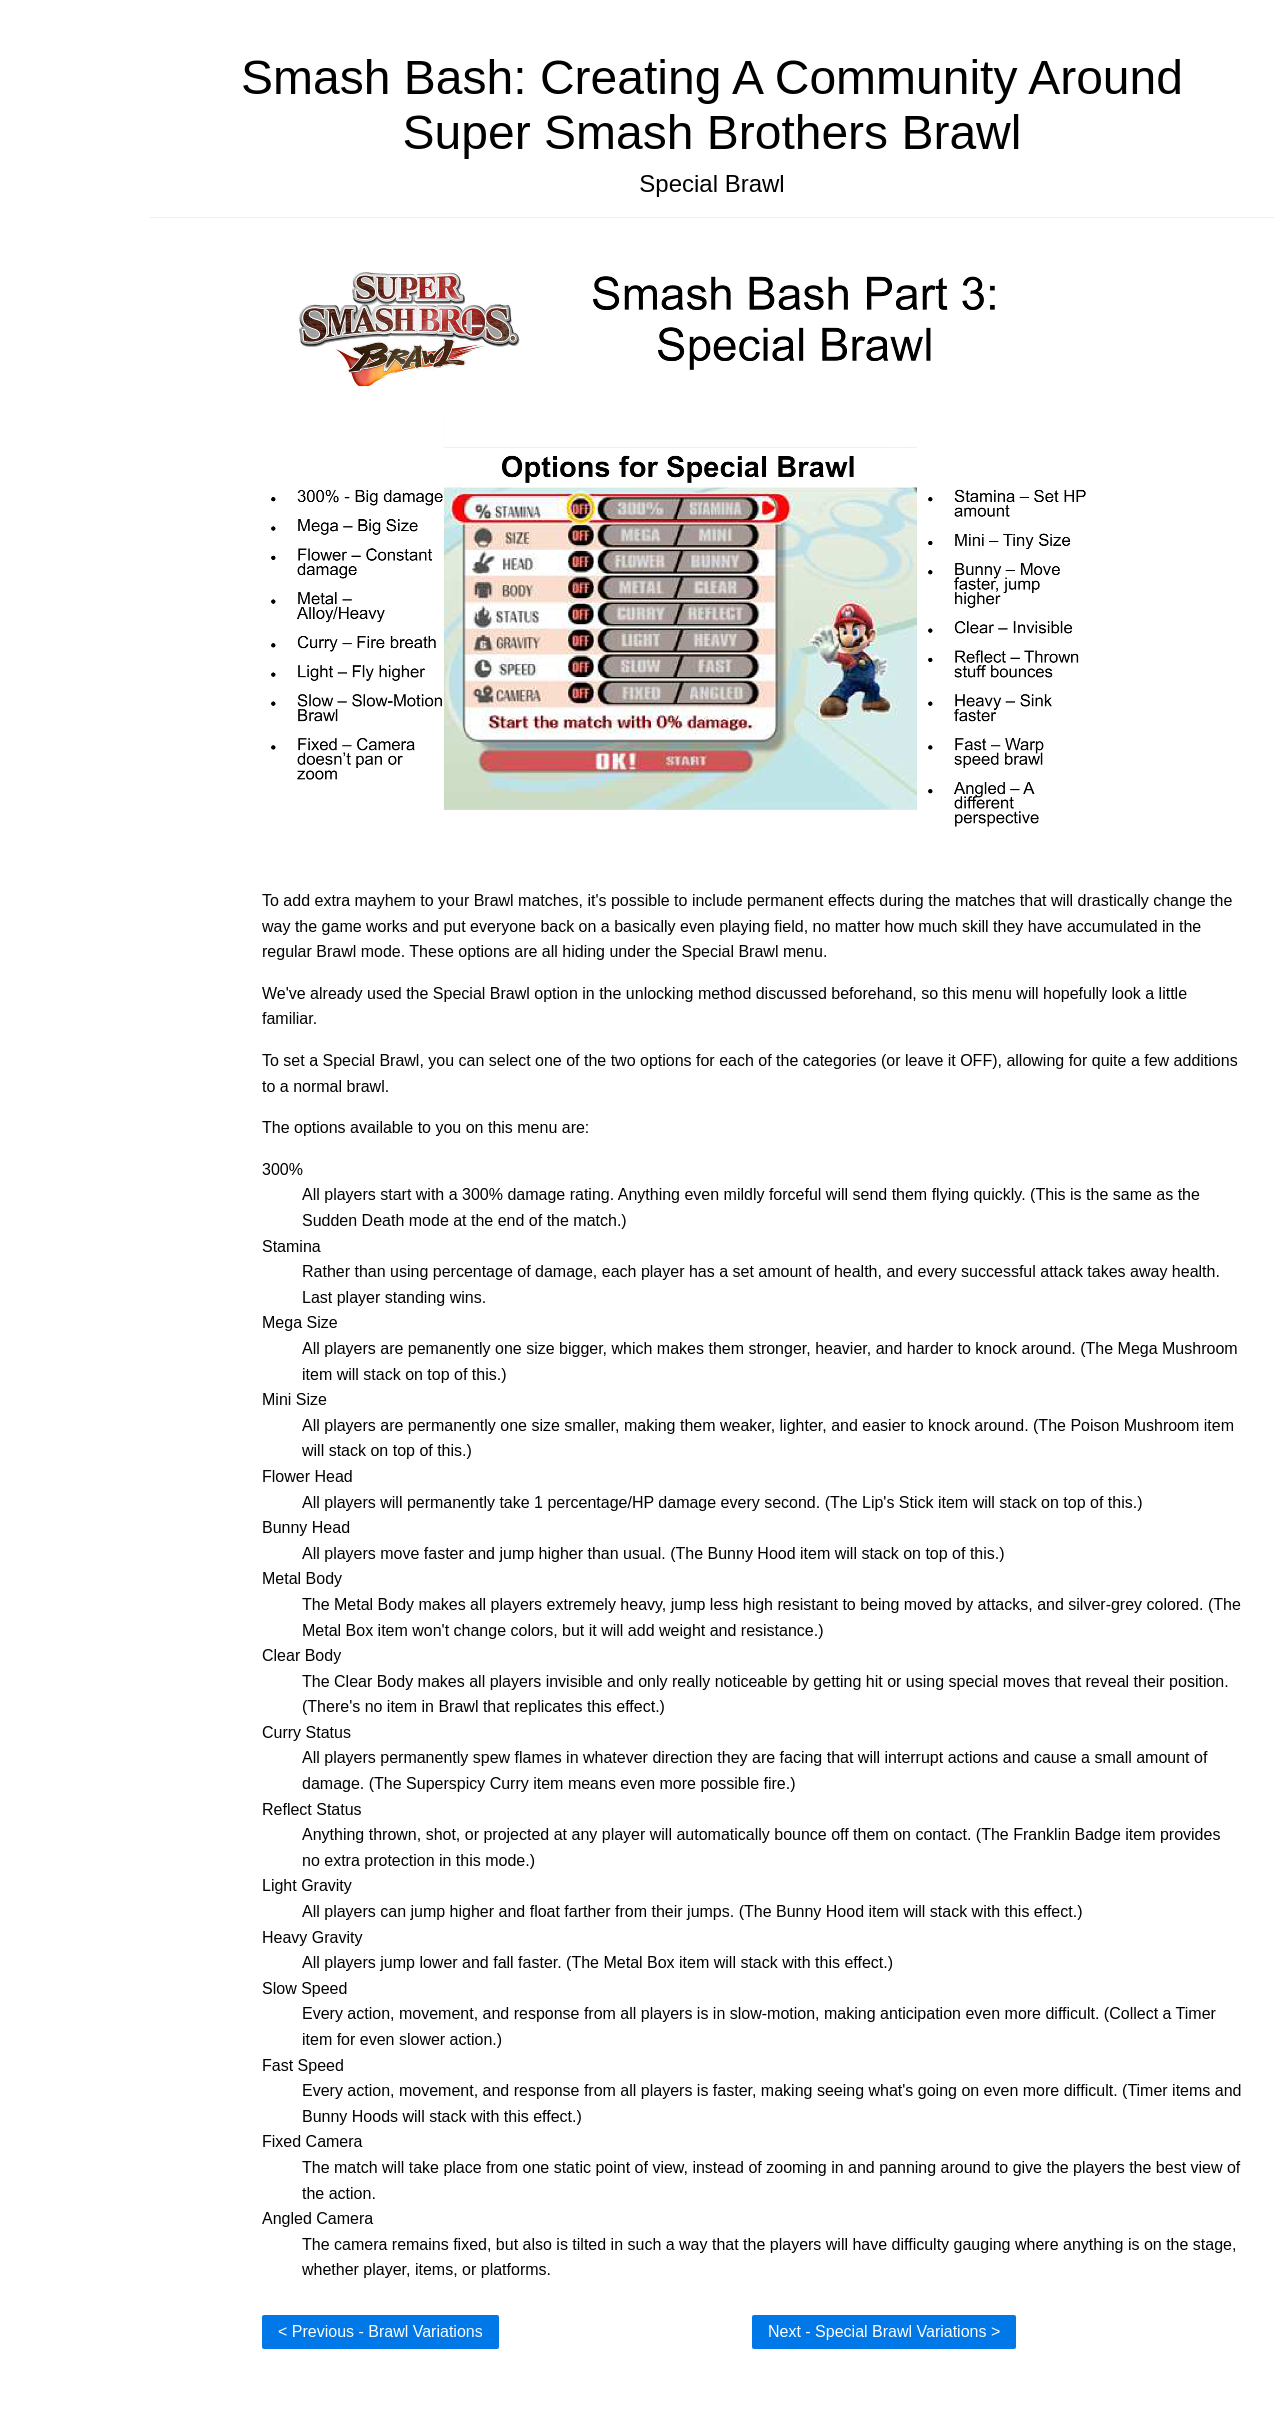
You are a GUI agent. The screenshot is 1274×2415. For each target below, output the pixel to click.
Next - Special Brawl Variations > (884, 2331)
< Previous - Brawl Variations (380, 2331)
